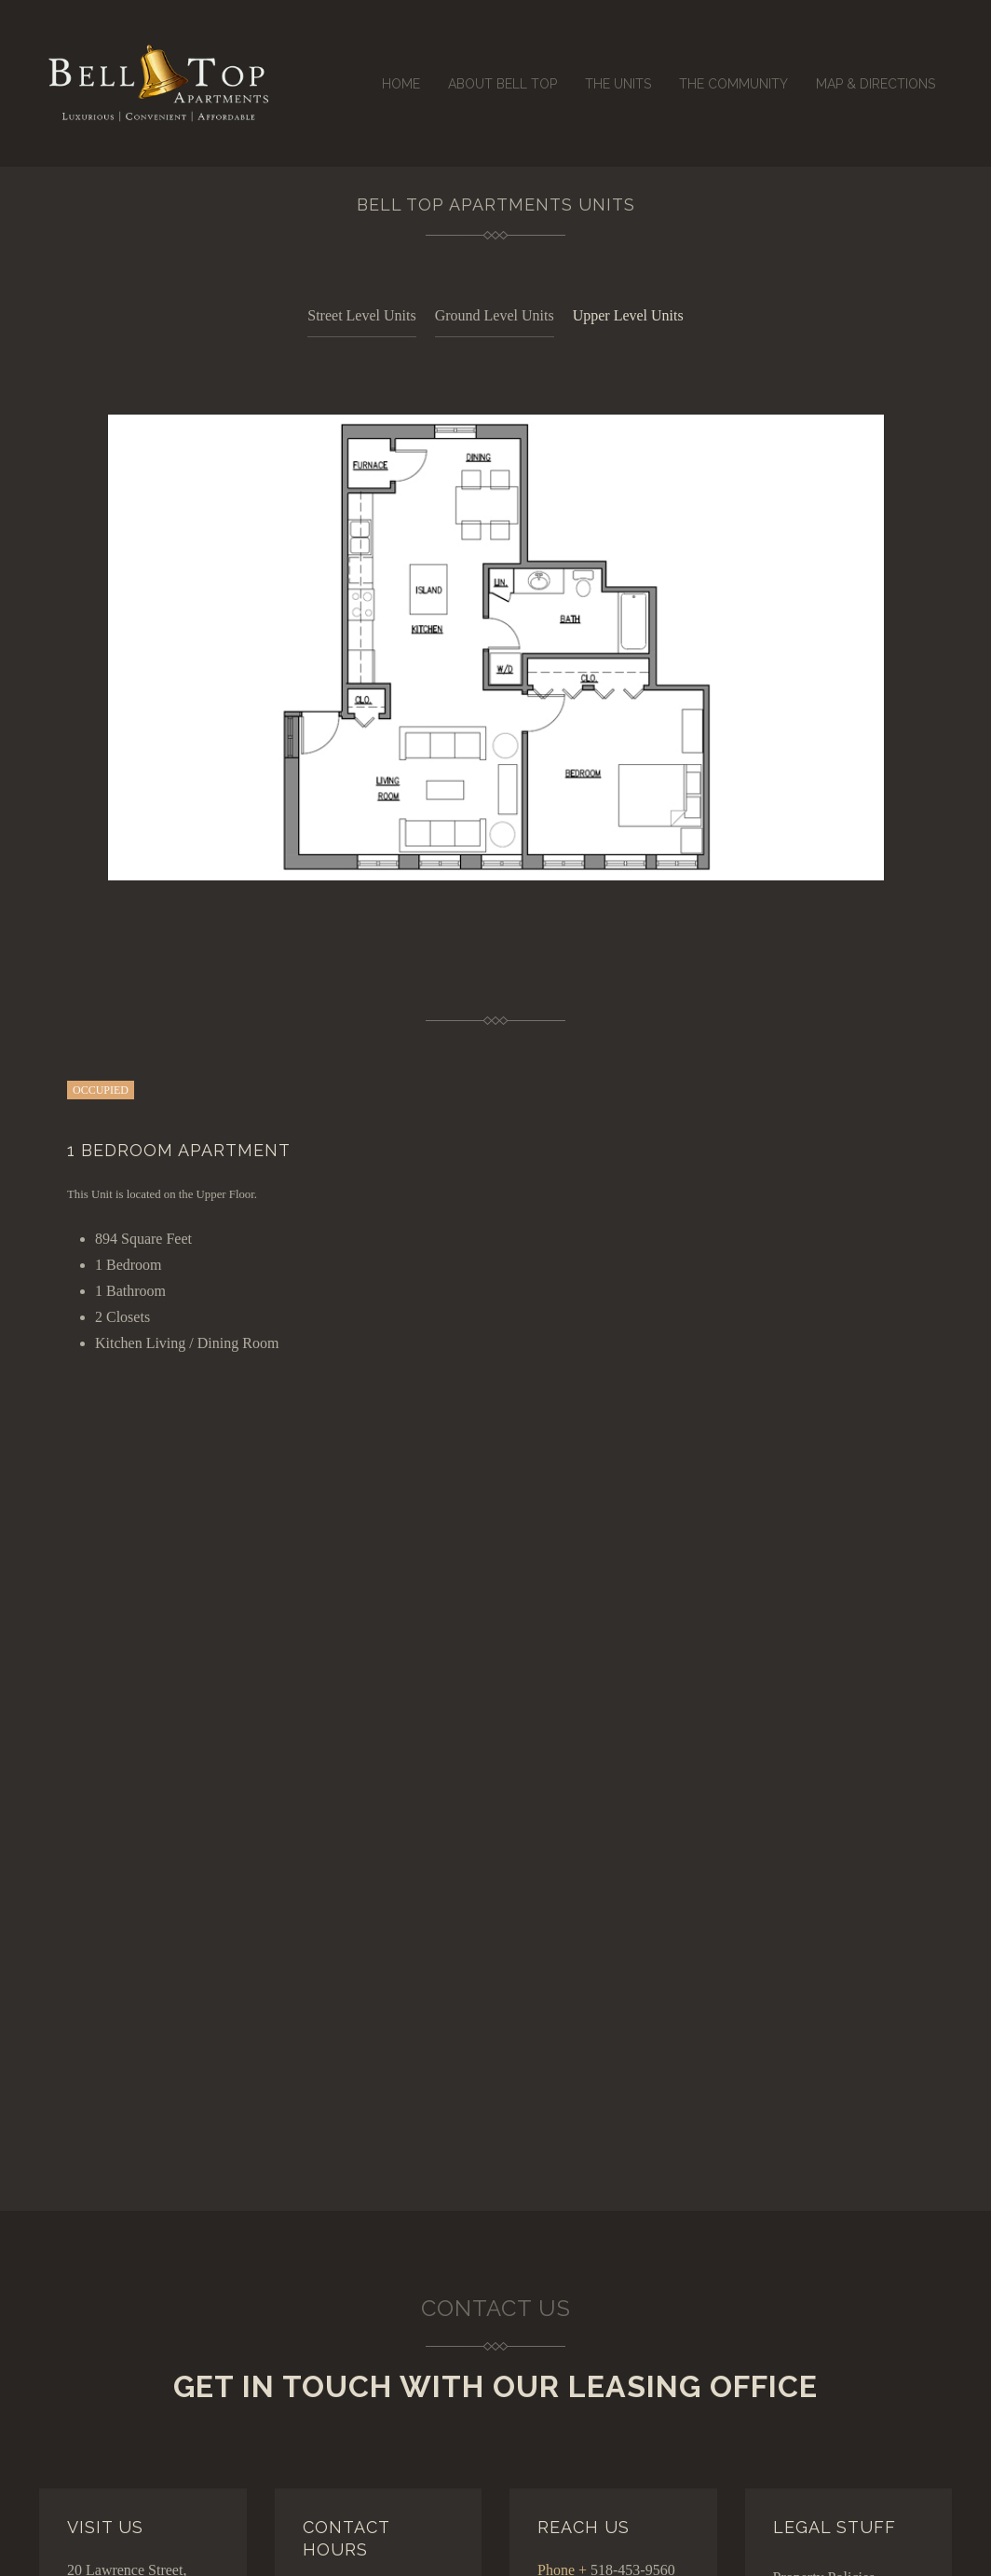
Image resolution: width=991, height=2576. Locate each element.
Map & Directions (875, 83)
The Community (733, 83)
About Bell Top (502, 83)
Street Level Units (361, 315)
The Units (618, 83)
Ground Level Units (494, 315)
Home (401, 83)
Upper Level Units (628, 315)
